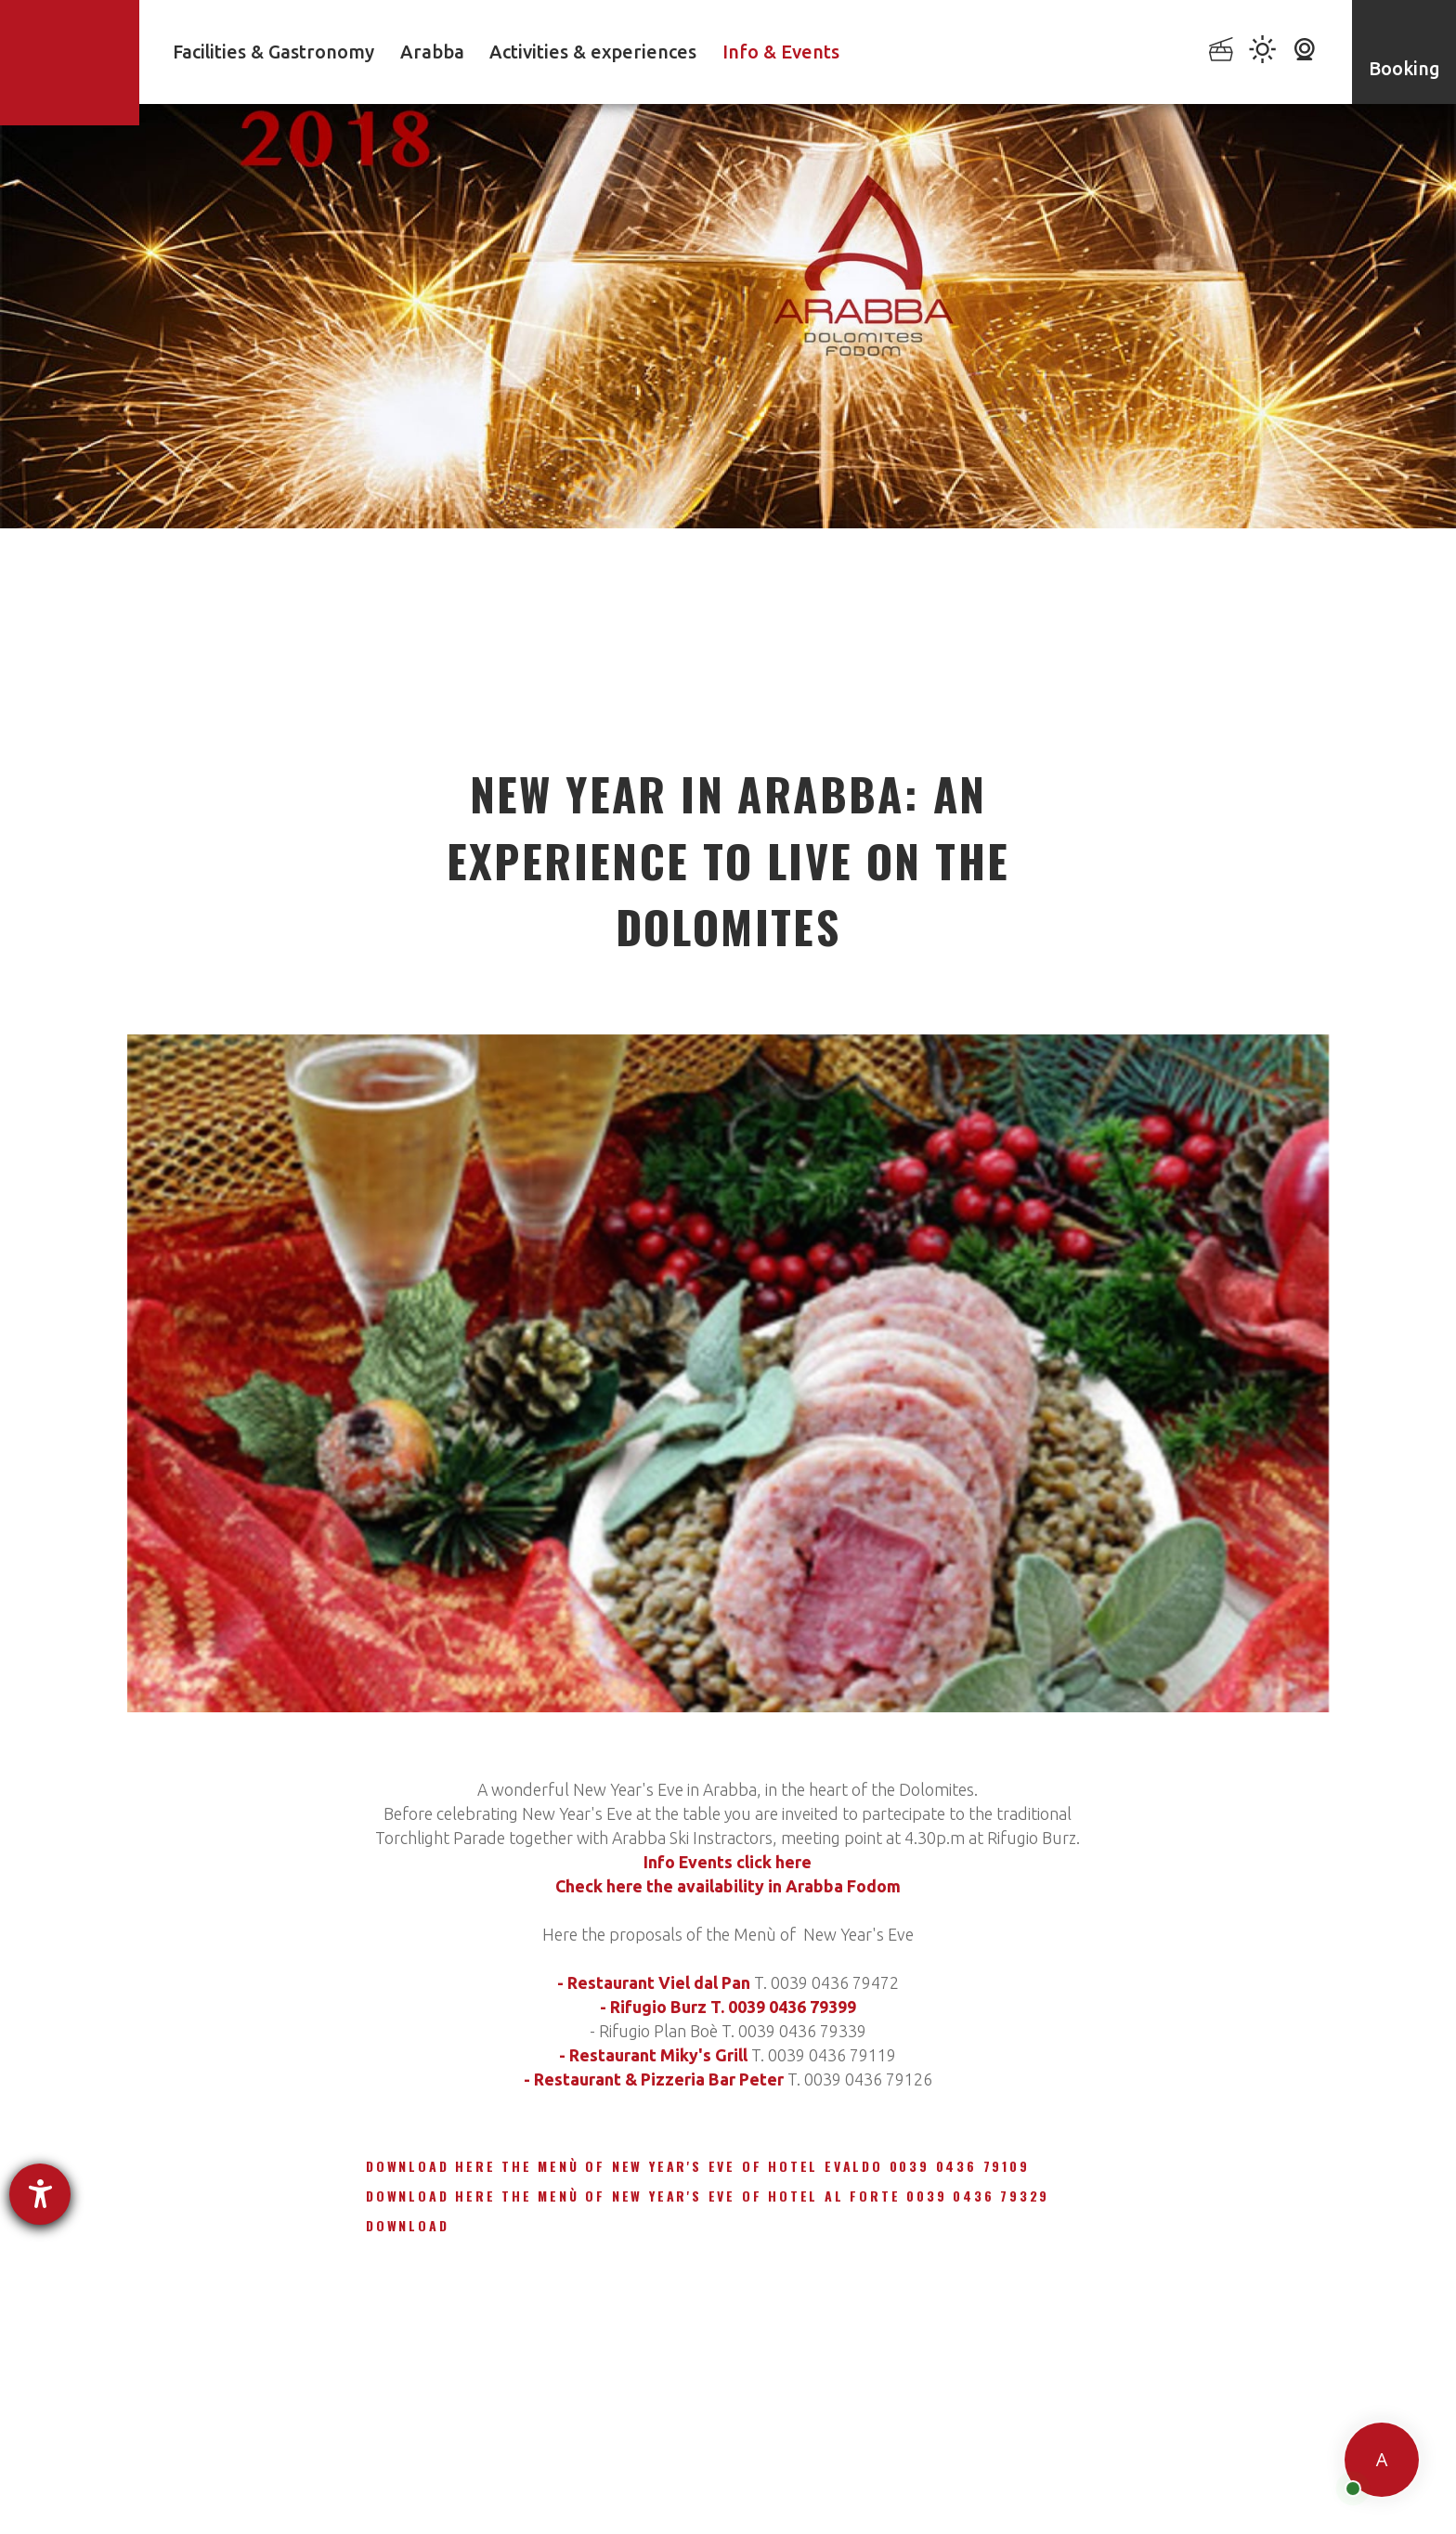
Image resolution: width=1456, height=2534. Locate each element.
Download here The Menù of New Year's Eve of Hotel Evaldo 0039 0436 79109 (698, 2166)
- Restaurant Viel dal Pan (653, 1982)
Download (407, 2225)
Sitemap (970, 2475)
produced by (1159, 2478)
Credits (1044, 2475)
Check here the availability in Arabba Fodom (728, 1886)
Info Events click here (728, 1861)
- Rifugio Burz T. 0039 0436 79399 (728, 2006)
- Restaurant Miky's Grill (653, 2055)
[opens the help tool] (40, 2194)
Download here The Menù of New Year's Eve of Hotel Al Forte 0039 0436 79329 (707, 2195)
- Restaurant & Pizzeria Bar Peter (654, 2079)
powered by (192, 2504)
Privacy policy (580, 2475)
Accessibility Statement (723, 2475)
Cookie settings (871, 2475)
